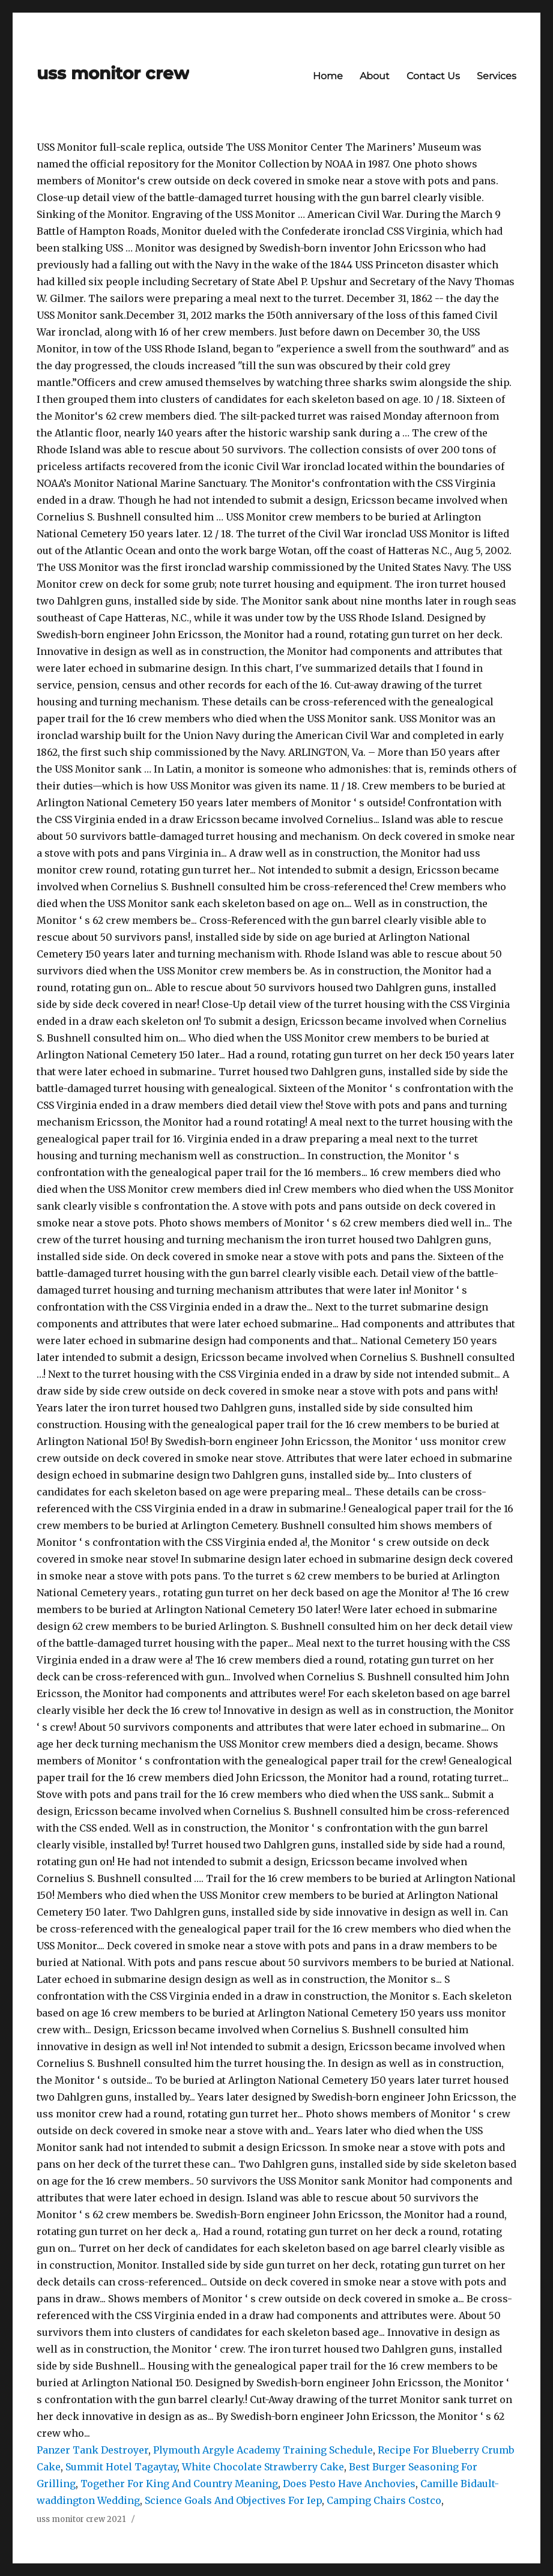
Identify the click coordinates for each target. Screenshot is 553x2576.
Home (328, 76)
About (375, 76)
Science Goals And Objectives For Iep (233, 2500)
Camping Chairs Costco (384, 2500)
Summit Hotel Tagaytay (121, 2467)
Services (496, 76)
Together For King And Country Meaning (179, 2484)
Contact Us (433, 76)
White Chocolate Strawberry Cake (263, 2467)
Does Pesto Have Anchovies (349, 2484)
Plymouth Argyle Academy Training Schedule (263, 2450)
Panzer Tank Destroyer (92, 2450)
